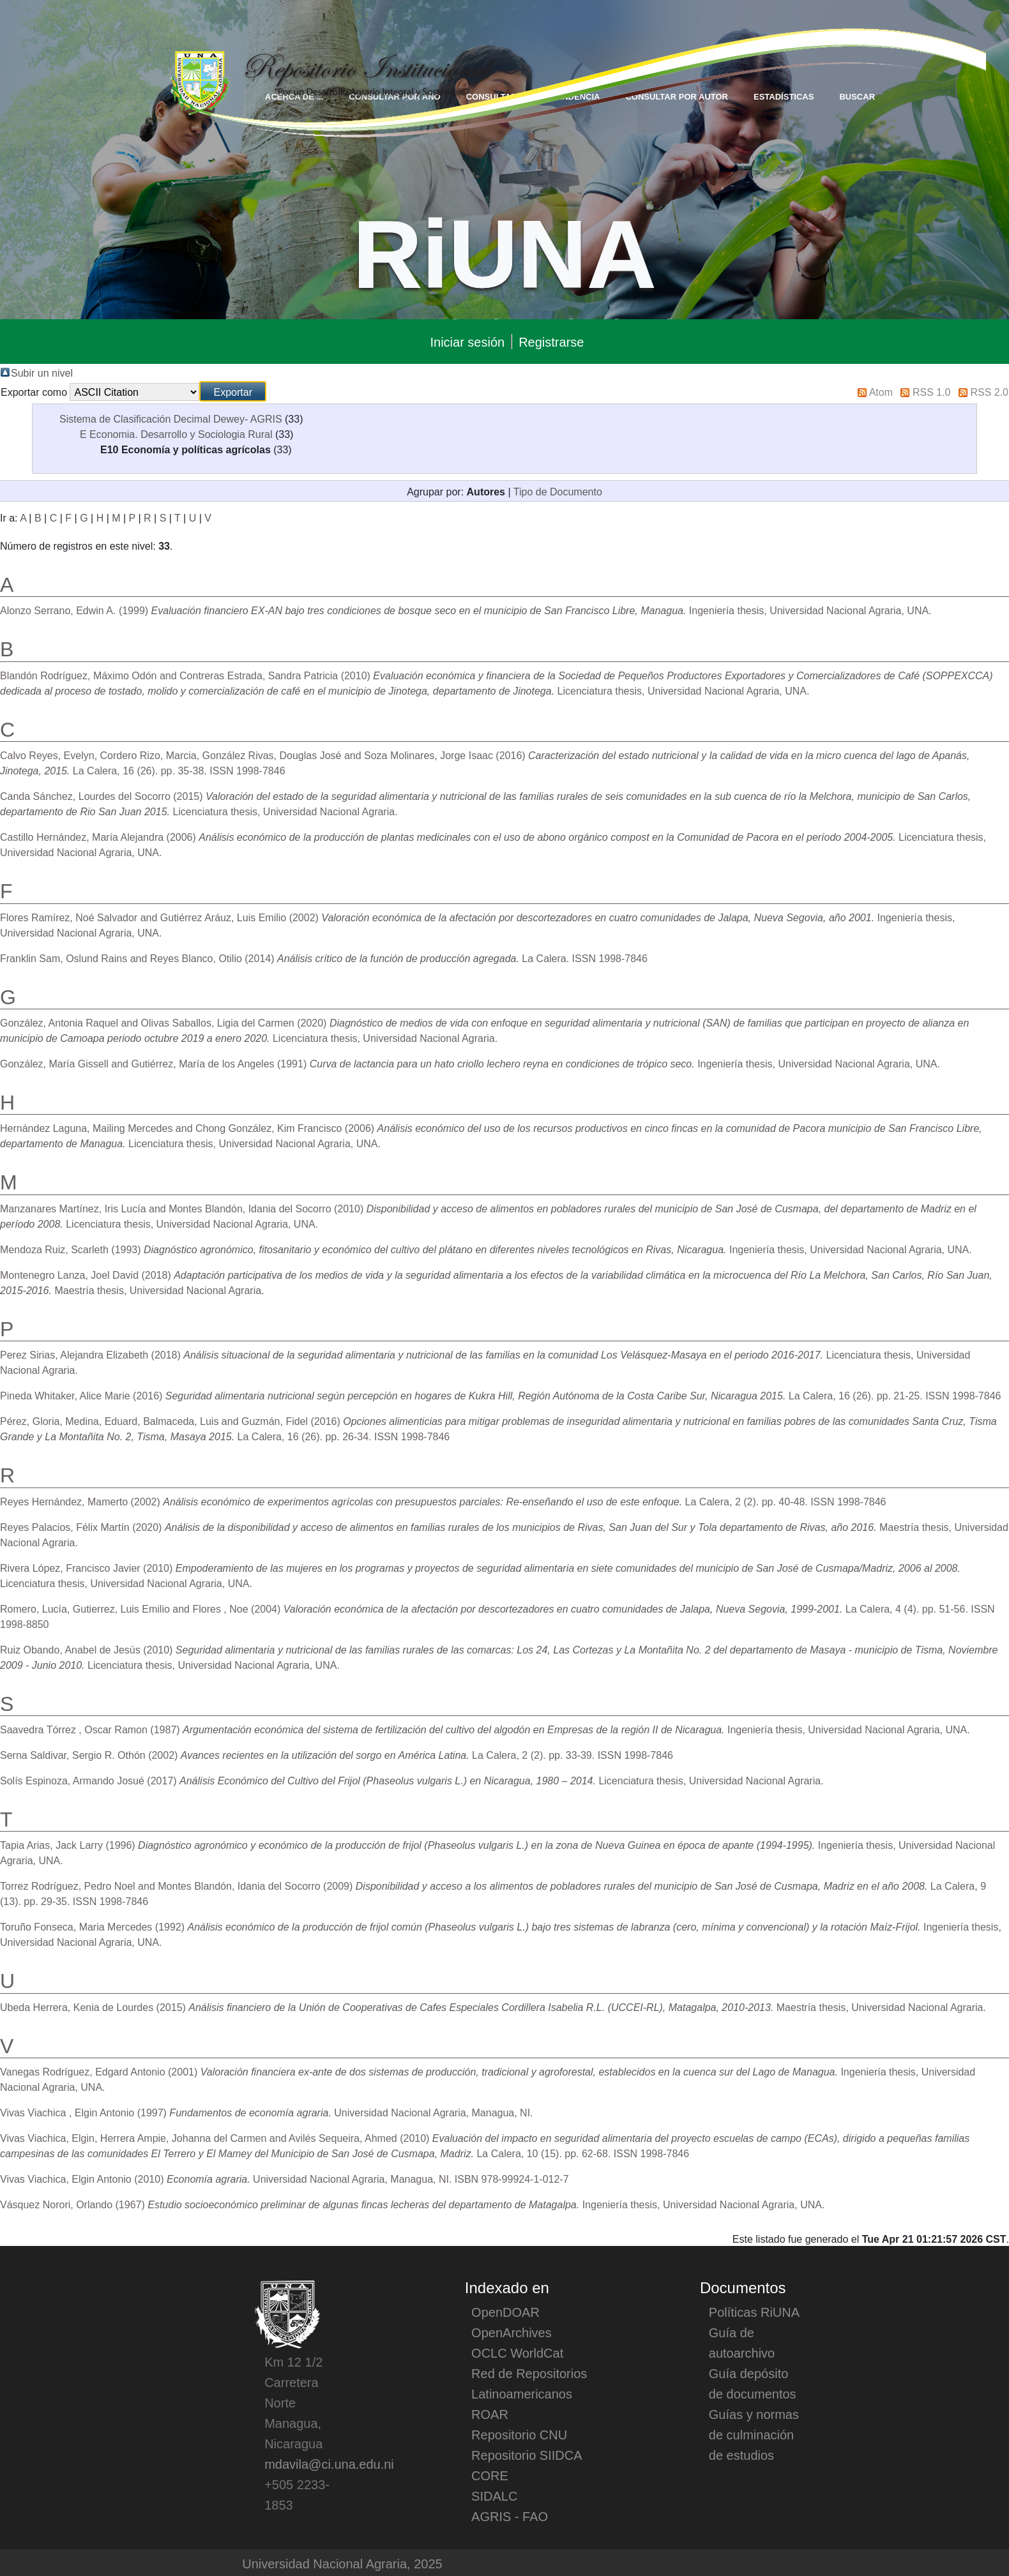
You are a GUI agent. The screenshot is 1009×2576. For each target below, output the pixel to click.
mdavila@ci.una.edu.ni (329, 2463)
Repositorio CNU (519, 2434)
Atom (881, 391)
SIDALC (494, 2495)
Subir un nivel (42, 372)
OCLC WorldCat (517, 2352)
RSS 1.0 (932, 391)
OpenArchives (511, 2332)
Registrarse (551, 341)
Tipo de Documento (557, 491)
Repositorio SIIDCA (526, 2454)
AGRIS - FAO (509, 2516)
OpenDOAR (505, 2311)
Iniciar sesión (467, 341)
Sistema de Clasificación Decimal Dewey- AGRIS (170, 418)
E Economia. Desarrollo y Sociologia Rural (176, 433)
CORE (489, 2475)
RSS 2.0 (989, 391)
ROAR (489, 2414)
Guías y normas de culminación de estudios (754, 2434)
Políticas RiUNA (754, 2311)
